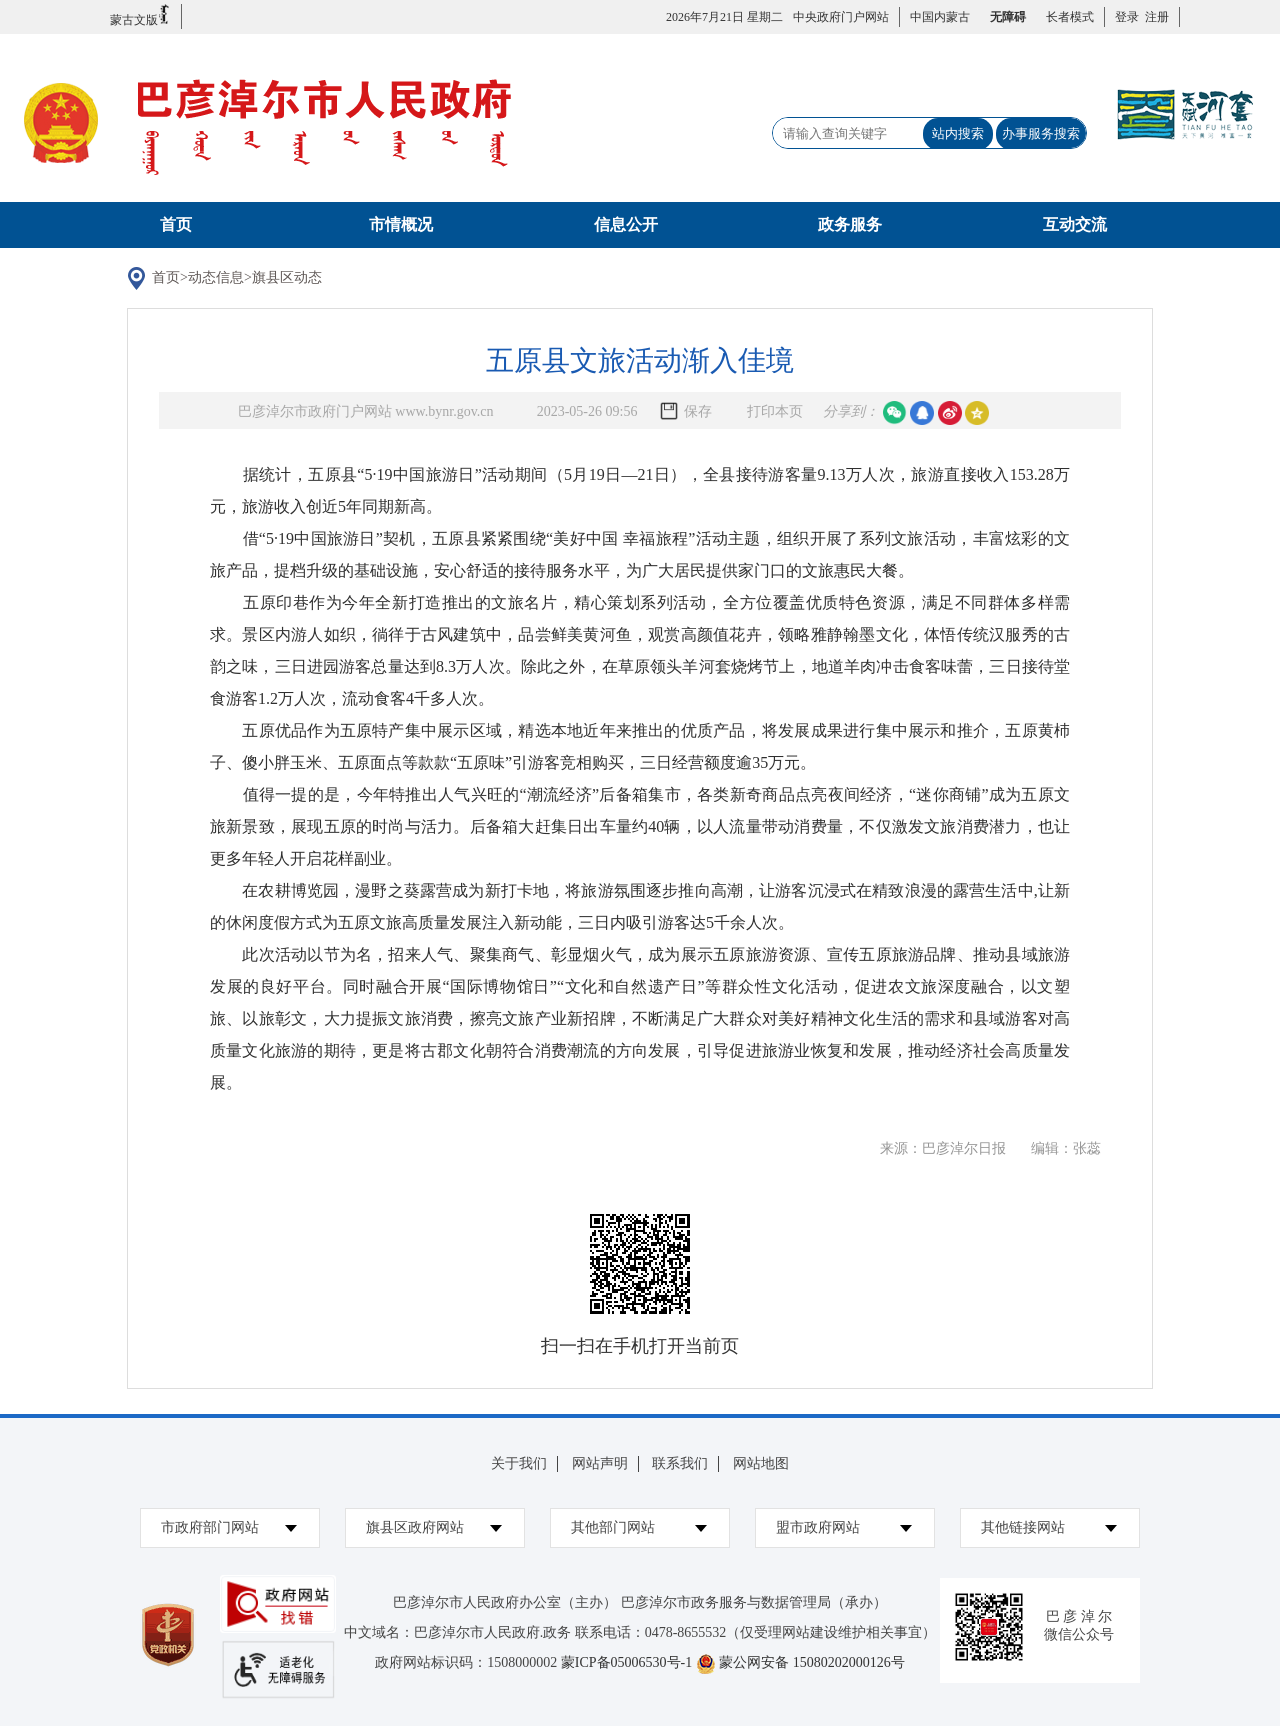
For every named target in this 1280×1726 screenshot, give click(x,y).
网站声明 (600, 1463)
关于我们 (519, 1463)
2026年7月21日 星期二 (724, 17)
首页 (176, 224)
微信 (895, 413)
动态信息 (216, 277)
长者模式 (1070, 17)
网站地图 (761, 1463)
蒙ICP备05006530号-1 (626, 1662)
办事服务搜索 (1041, 133)
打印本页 (775, 411)
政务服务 (850, 224)
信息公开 (626, 224)
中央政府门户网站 (841, 17)
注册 (1154, 17)
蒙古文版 (140, 15)
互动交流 (1075, 224)
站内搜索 (958, 133)
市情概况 (401, 224)
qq (922, 413)
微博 (950, 413)
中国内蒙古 (940, 17)
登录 (1127, 17)
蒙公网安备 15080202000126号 (812, 1662)
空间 (977, 413)
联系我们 (680, 1463)
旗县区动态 (287, 277)
